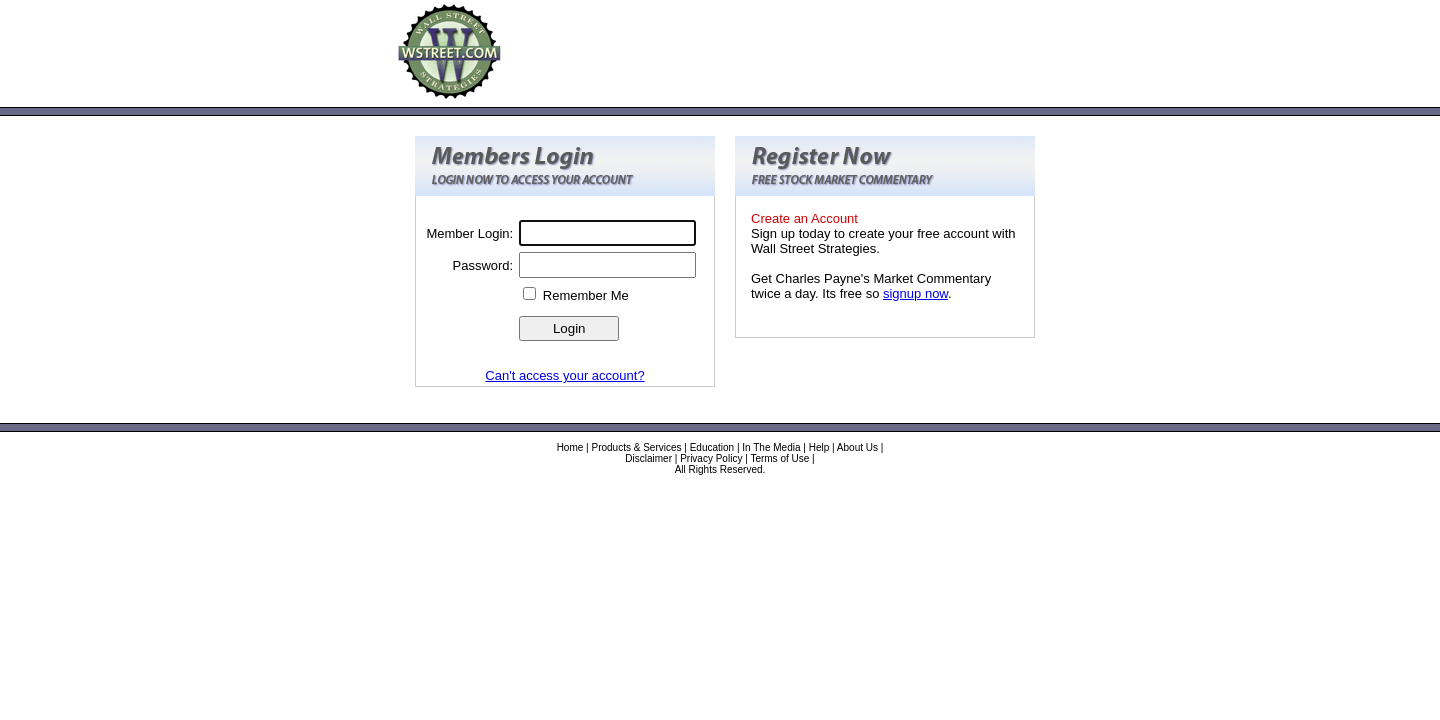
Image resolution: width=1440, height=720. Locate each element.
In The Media (771, 447)
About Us (857, 447)
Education (712, 447)
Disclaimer (648, 458)
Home (570, 447)
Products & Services (636, 447)
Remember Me (586, 295)
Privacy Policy (711, 458)
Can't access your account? (564, 375)
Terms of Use (779, 458)
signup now (915, 293)
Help (819, 447)
